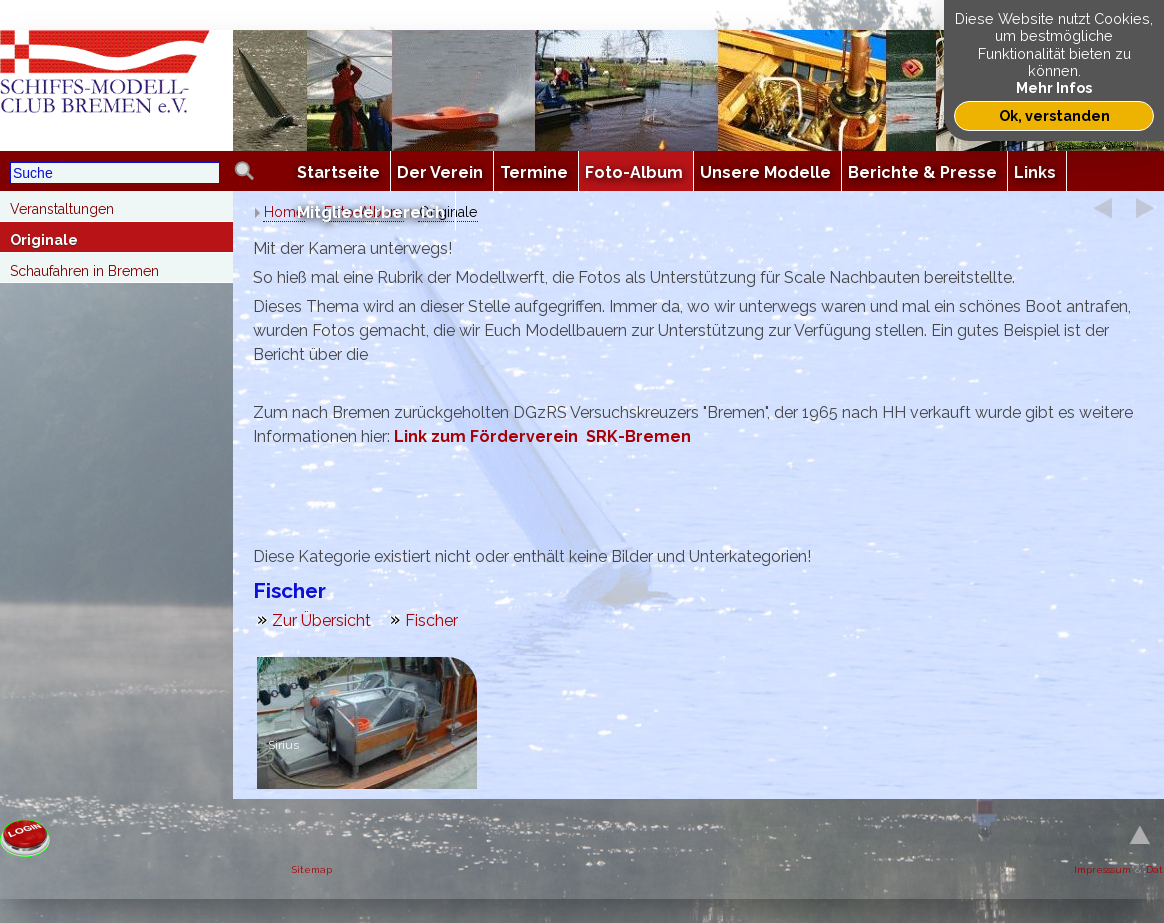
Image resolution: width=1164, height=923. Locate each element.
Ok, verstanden (1054, 115)
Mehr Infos (1054, 87)
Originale (44, 240)
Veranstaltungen (62, 209)
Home (284, 212)
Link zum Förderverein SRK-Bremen (542, 436)
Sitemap (312, 869)
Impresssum (1102, 869)
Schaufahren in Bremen (84, 271)
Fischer (431, 620)
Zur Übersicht (321, 620)
